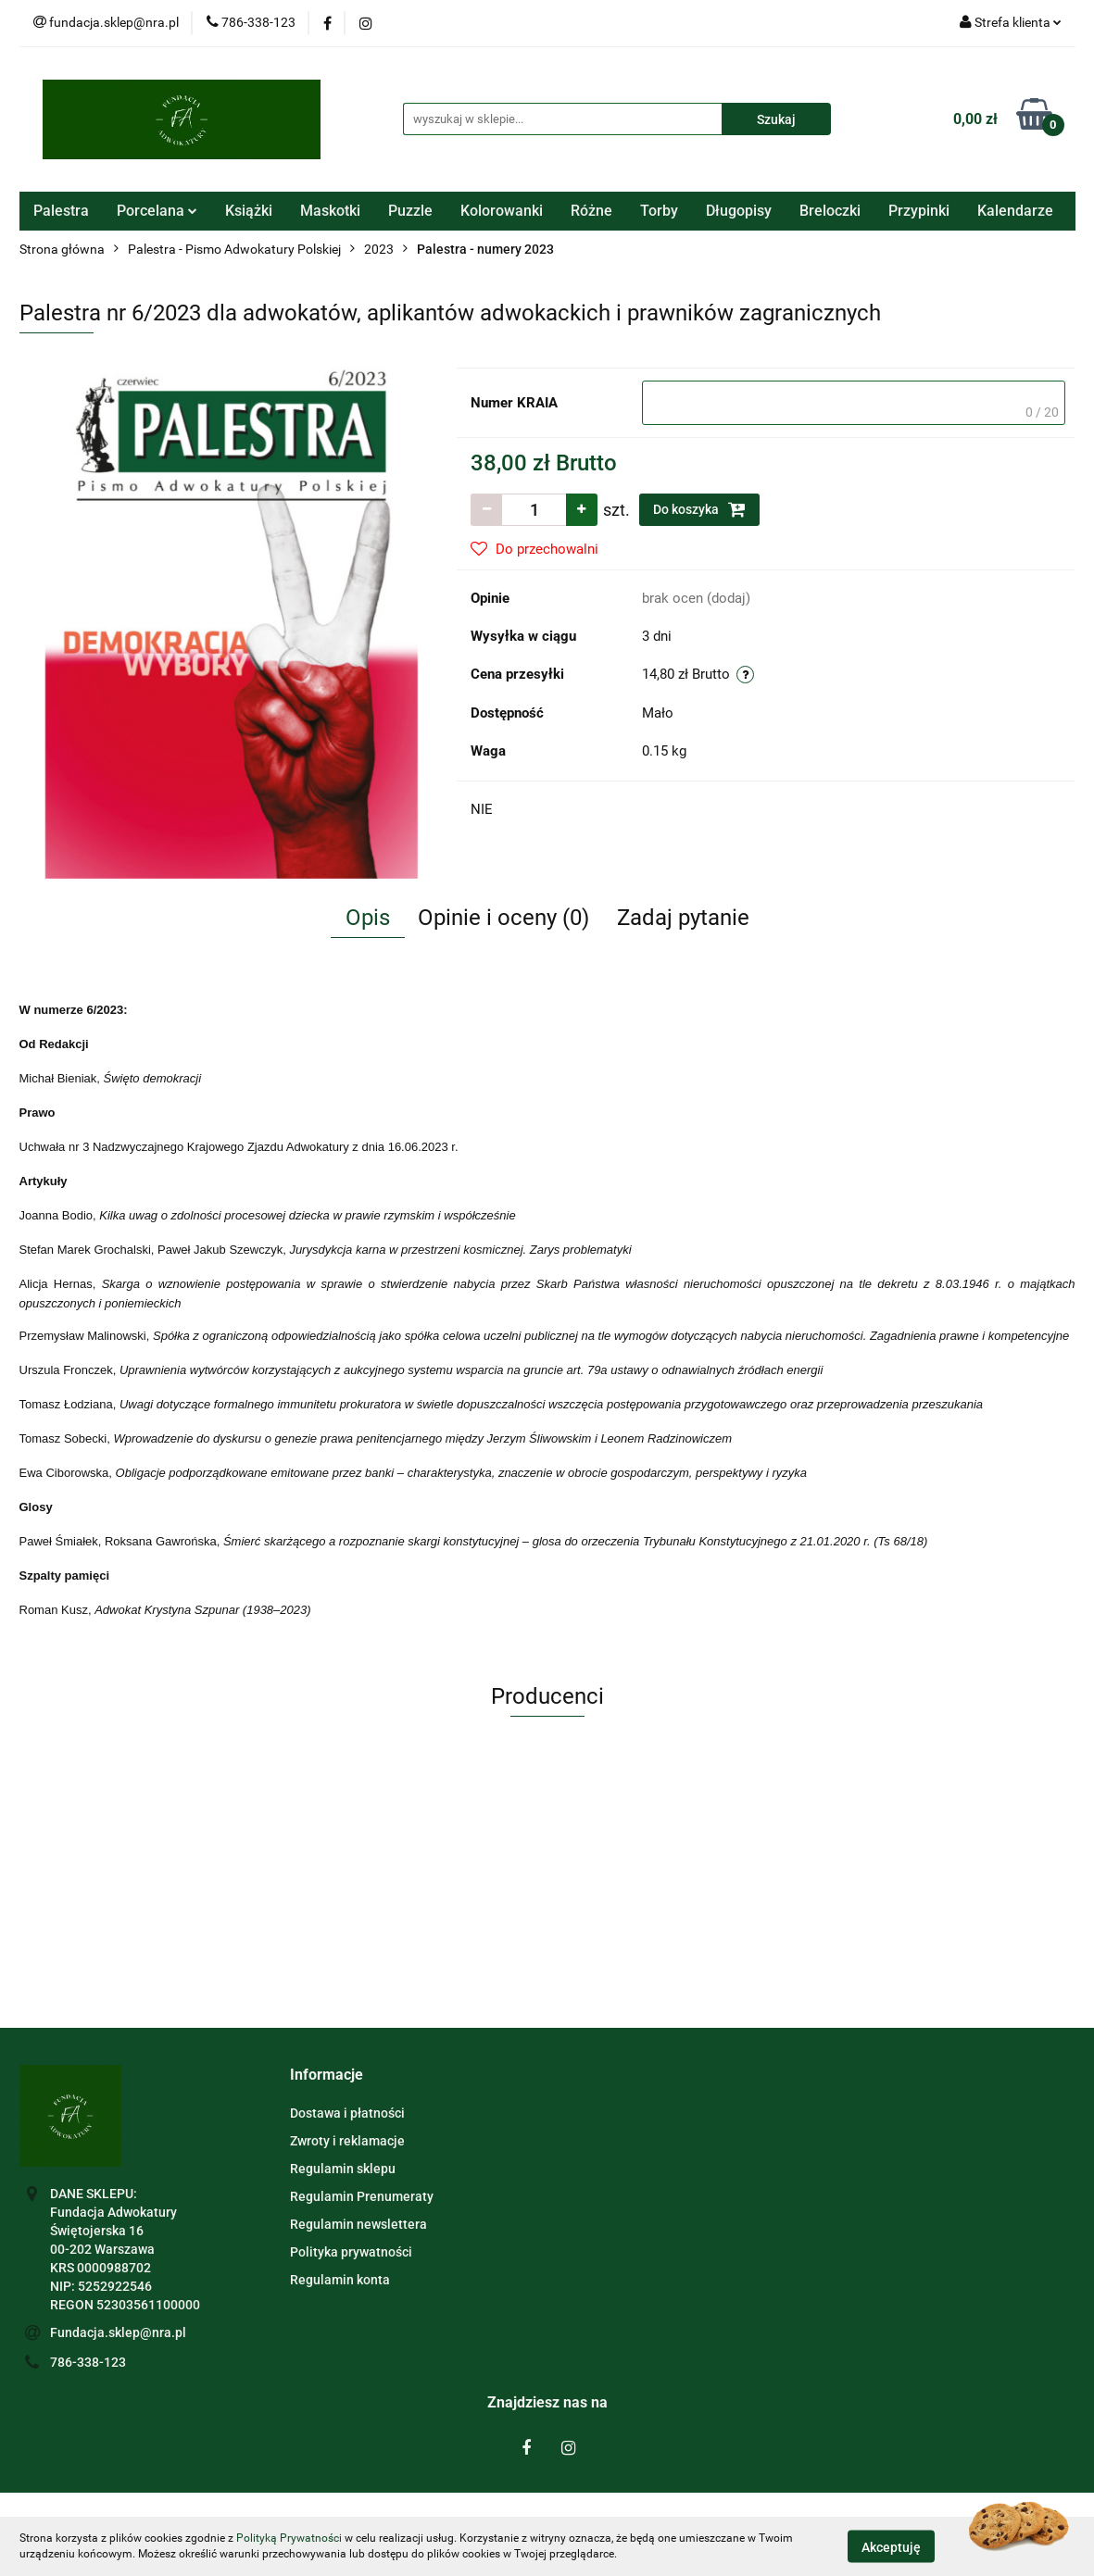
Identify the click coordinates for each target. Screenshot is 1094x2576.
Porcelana (157, 210)
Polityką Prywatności (289, 2538)
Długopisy (739, 210)
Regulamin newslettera (358, 2224)
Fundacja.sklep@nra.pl (118, 2332)
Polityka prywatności (351, 2252)
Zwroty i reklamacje (347, 2140)
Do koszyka (699, 509)
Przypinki (918, 210)
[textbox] (853, 403)
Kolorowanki (501, 210)
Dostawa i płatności (347, 2113)
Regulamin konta (340, 2279)
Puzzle (410, 210)
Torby (659, 210)
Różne (591, 210)
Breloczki (830, 210)
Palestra (61, 210)
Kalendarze (1015, 210)
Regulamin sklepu (343, 2168)
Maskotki (330, 210)
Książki (248, 210)
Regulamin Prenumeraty (362, 2196)
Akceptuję (891, 2546)
